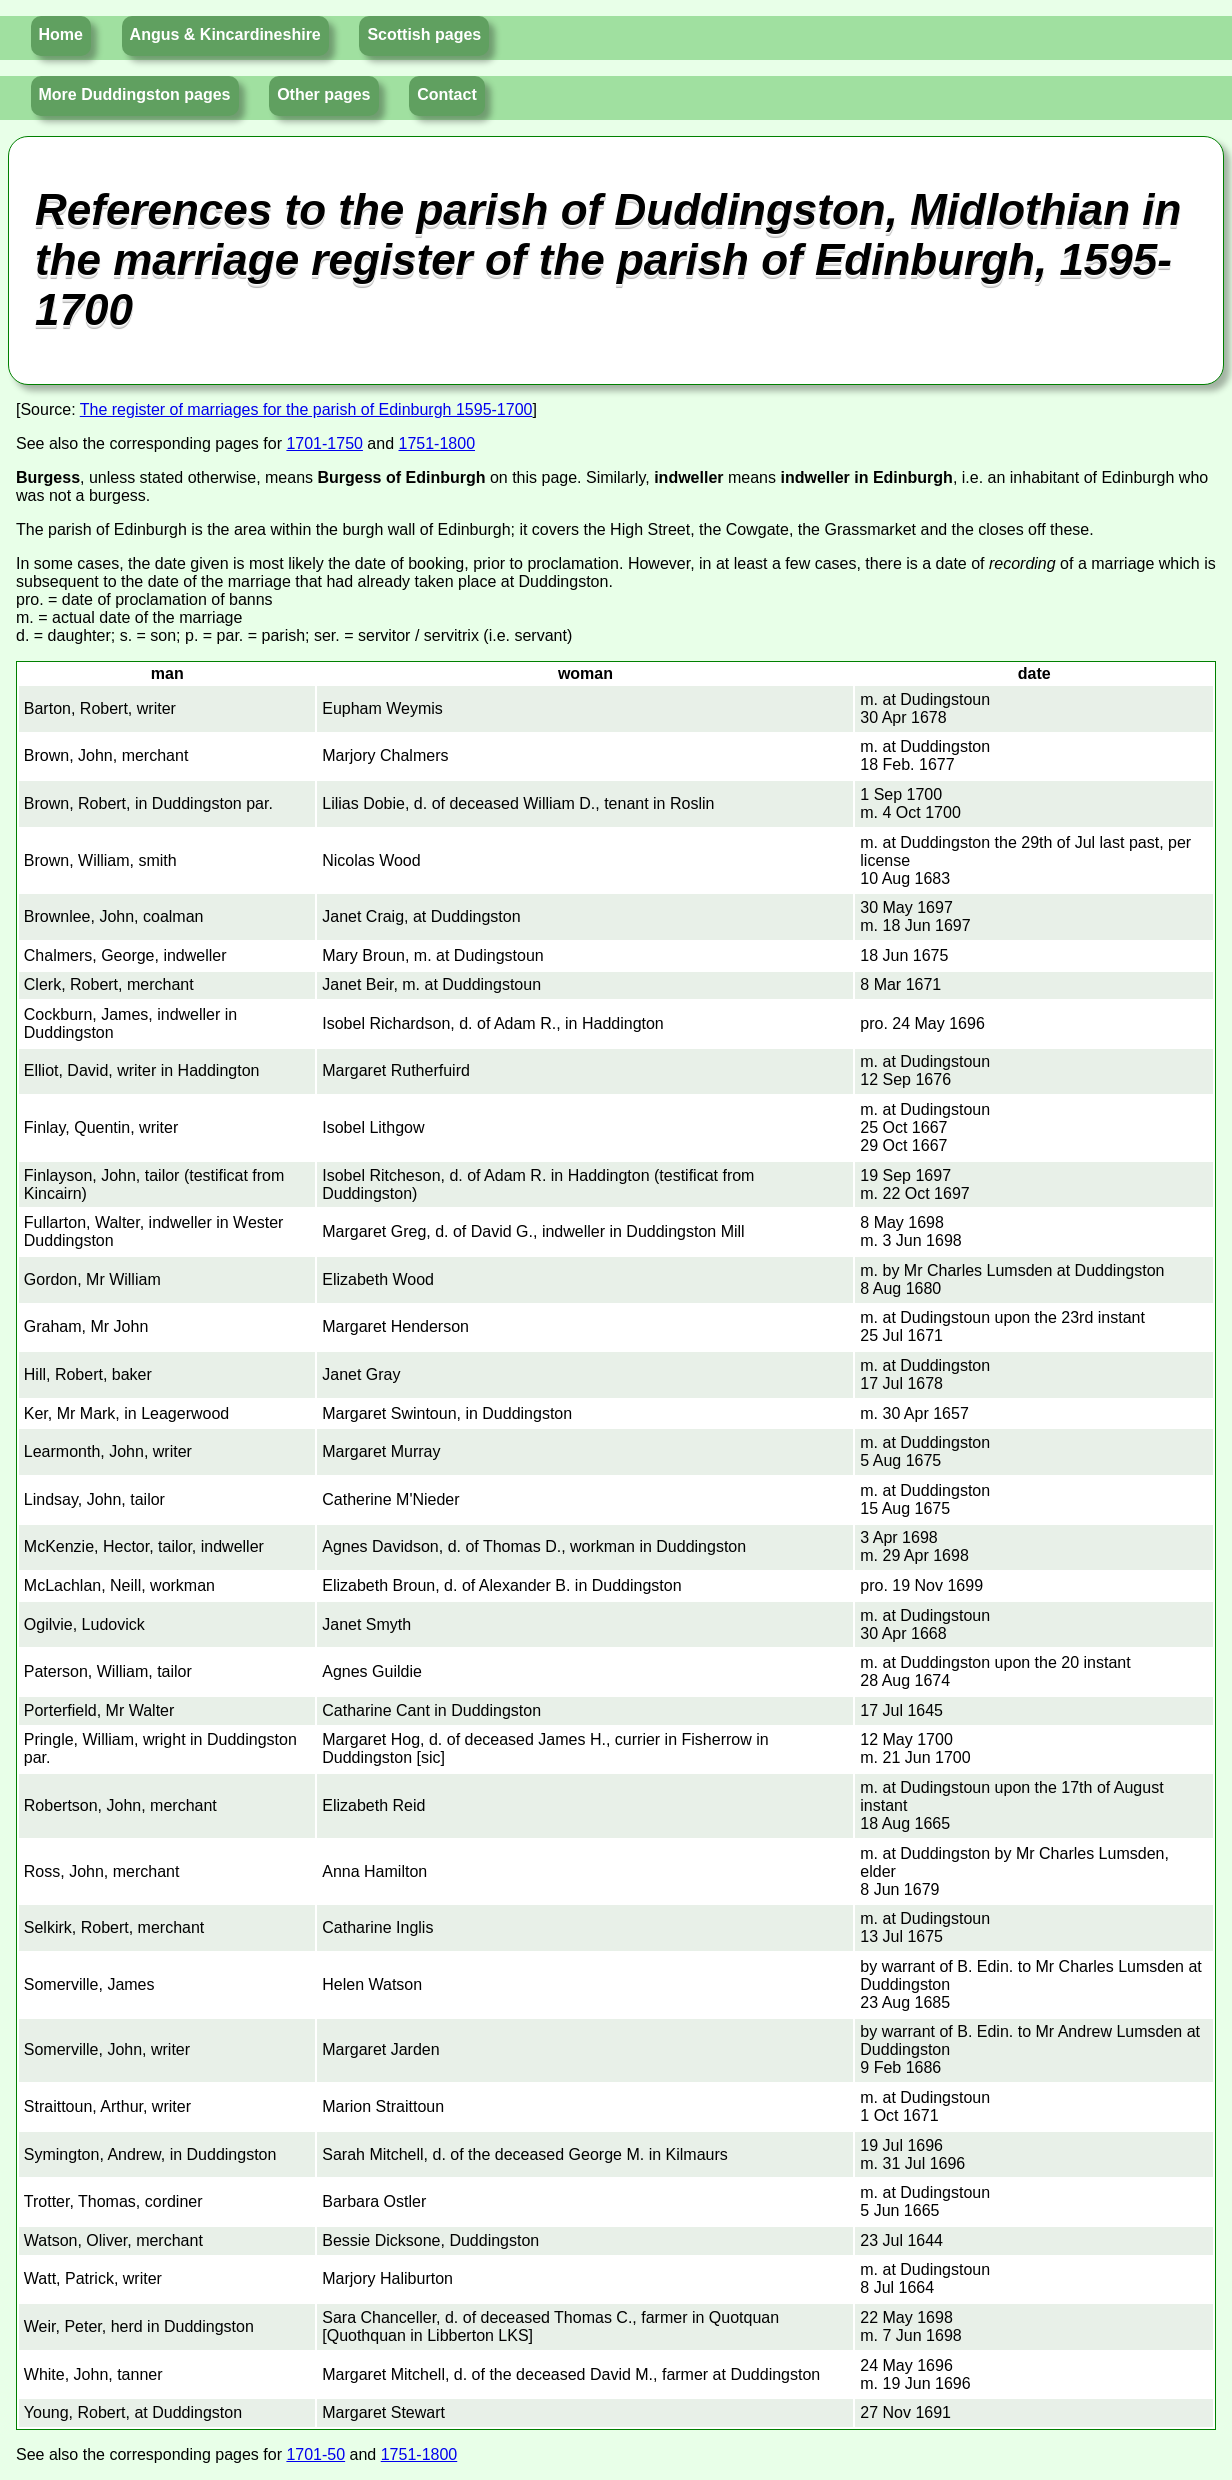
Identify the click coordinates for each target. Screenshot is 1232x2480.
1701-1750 (324, 443)
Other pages (323, 94)
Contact (447, 94)
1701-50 (315, 2454)
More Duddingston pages (135, 94)
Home (61, 34)
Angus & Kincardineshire (225, 34)
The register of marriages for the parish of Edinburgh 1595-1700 (306, 409)
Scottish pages (424, 34)
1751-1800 (437, 443)
